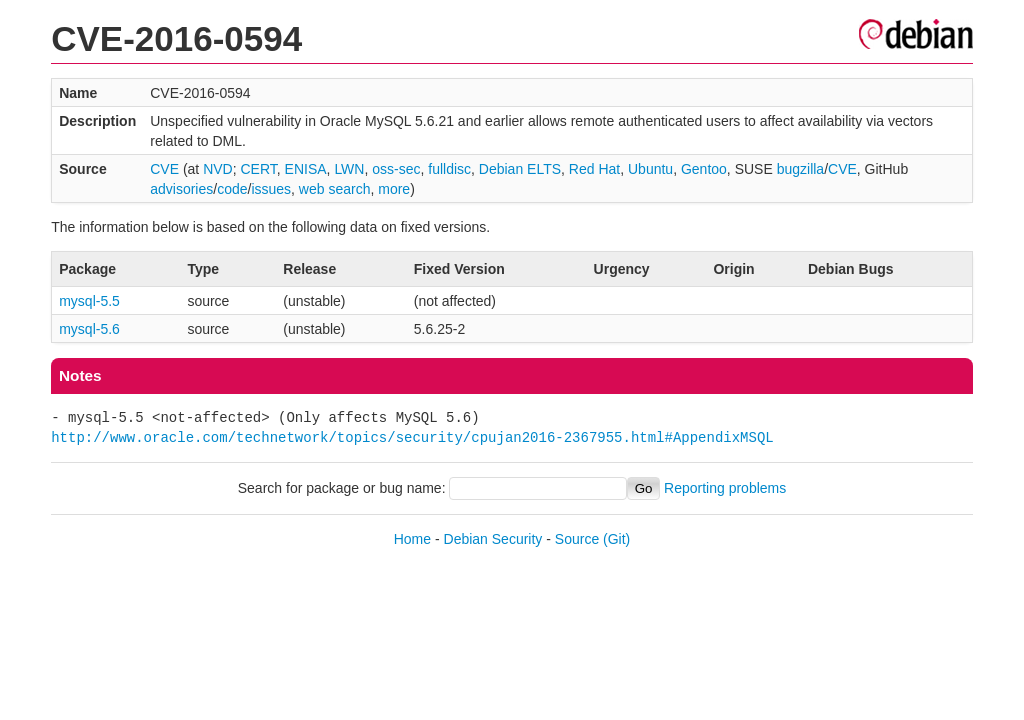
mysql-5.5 (89, 301)
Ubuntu (650, 169)
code (232, 189)
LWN (349, 169)
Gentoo (704, 169)
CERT (258, 169)
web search (335, 189)
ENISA (306, 169)
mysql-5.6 (89, 329)
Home (412, 539)
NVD (218, 169)
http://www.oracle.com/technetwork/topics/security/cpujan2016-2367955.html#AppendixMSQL (412, 437)
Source (577, 539)
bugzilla (800, 169)
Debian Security (493, 539)
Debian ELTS (520, 169)
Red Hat (594, 169)
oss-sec (396, 169)
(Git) (616, 539)
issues (271, 189)
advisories (181, 189)
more (394, 189)
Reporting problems (725, 488)
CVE (164, 169)
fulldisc (449, 169)
